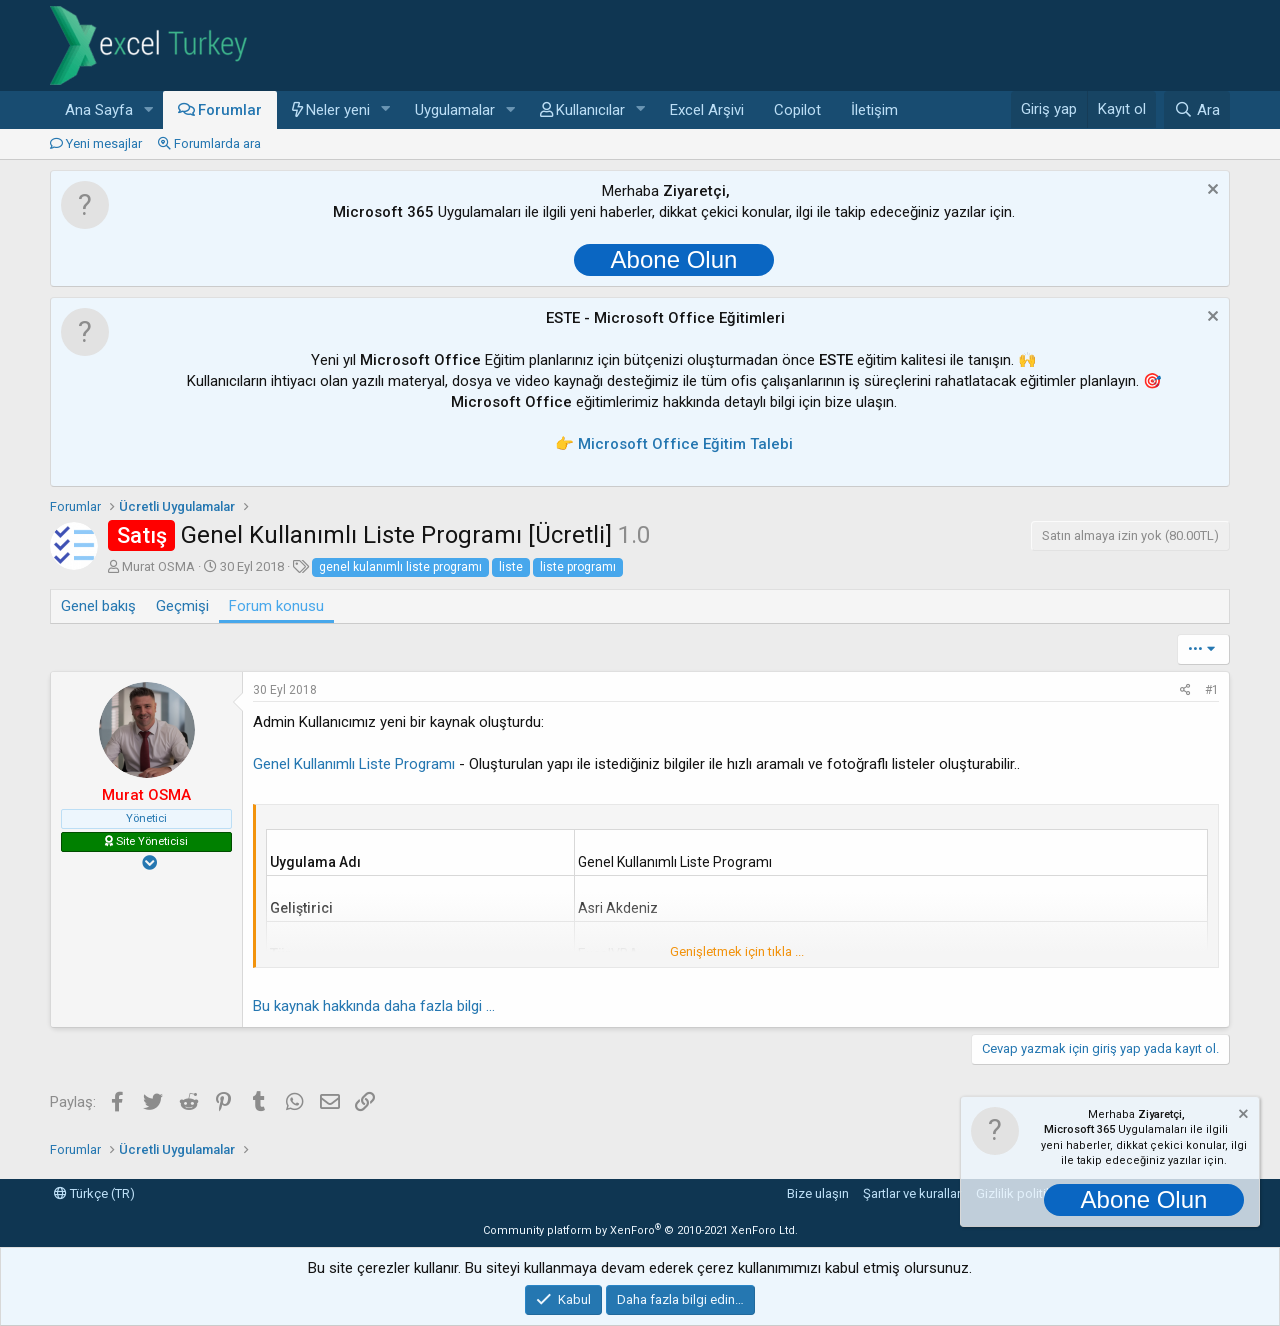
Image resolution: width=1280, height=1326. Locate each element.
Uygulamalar (455, 110)
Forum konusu (276, 606)
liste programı (578, 567)
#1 (1212, 690)
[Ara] (1197, 110)
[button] (149, 110)
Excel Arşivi (707, 110)
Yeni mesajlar (104, 143)
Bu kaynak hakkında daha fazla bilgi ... (374, 1006)
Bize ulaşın (818, 1193)
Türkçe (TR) (94, 1193)
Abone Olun (674, 259)
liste (511, 567)
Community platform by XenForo (640, 1230)
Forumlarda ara (217, 143)
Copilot (797, 110)
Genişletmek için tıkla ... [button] (737, 951)
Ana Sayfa (99, 110)
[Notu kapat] (1210, 191)
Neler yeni (338, 110)
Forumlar (230, 110)
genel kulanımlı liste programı (400, 567)
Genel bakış (98, 606)
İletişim (874, 110)
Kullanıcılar (590, 110)
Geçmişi (182, 606)
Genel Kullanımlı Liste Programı (354, 764)
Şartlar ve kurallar (912, 1193)
